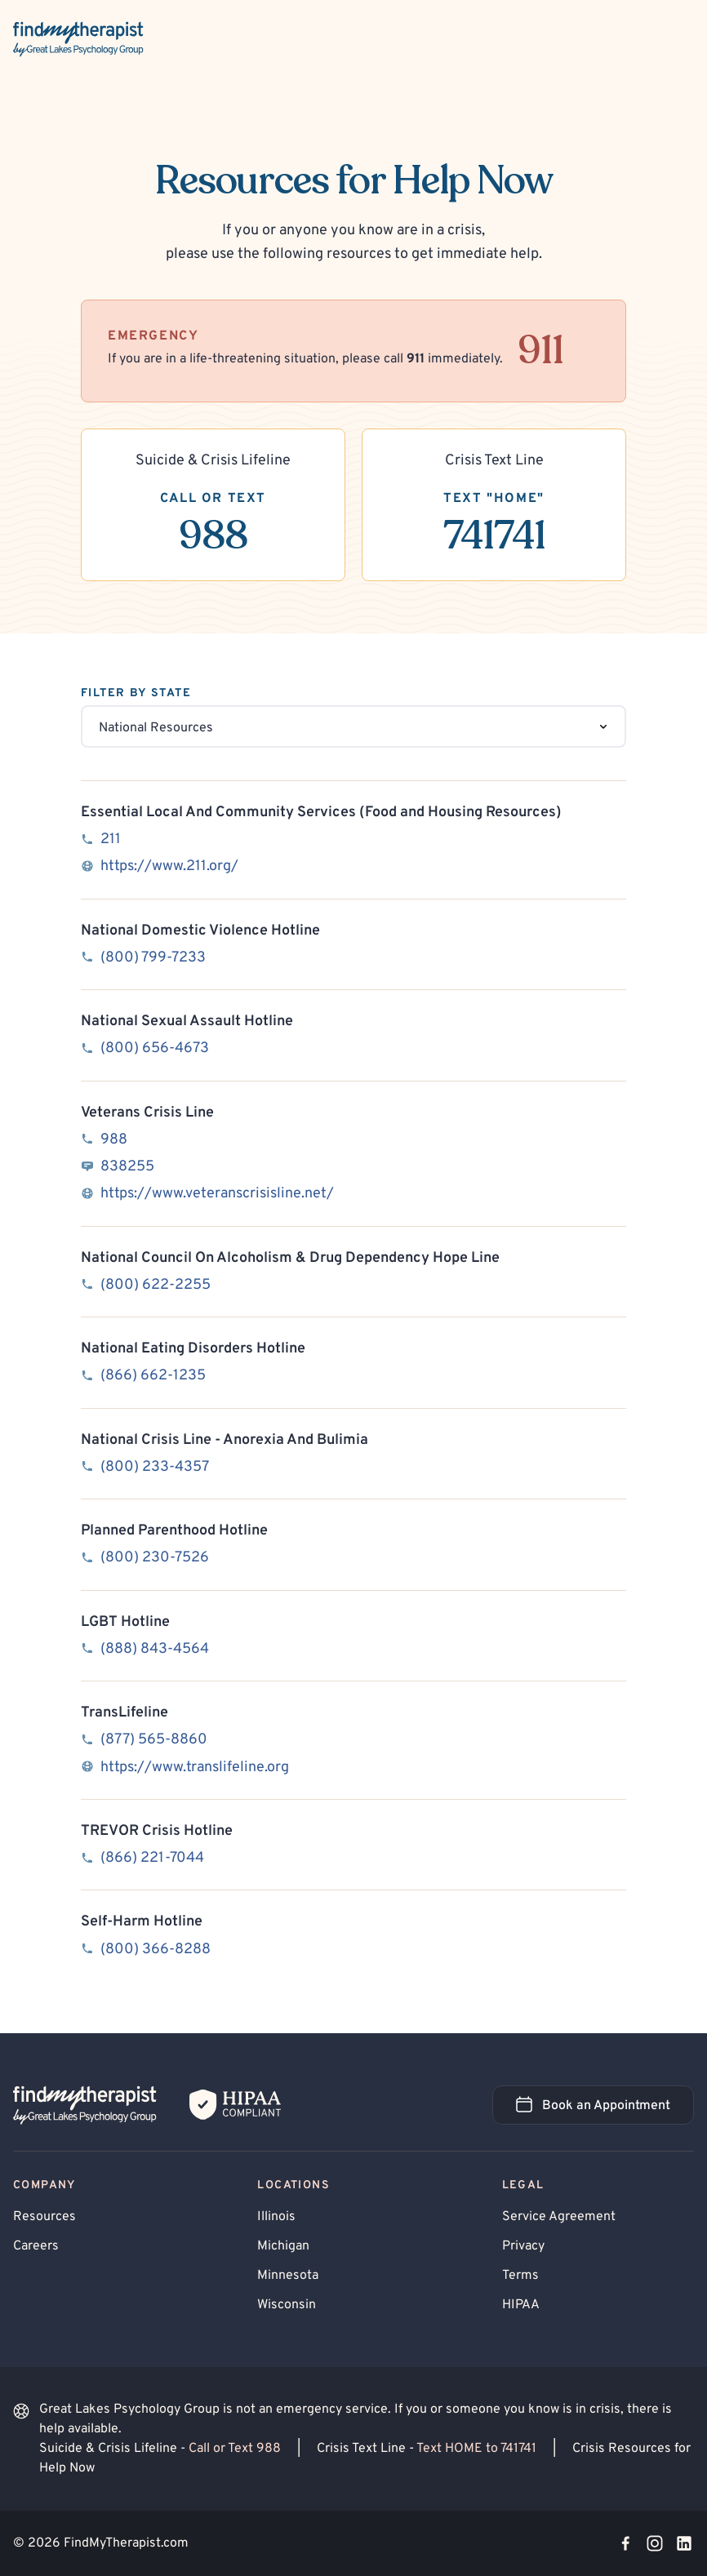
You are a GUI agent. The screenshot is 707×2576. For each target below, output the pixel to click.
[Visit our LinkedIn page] (684, 2543)
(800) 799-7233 (153, 957)
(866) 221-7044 (152, 1858)
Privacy (523, 2246)
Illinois (276, 2217)
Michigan (283, 2246)
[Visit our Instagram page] (655, 2543)
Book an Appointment (605, 2110)
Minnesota (287, 2275)
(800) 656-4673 (154, 1048)
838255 (127, 1166)
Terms (520, 2275)
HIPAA (521, 2305)
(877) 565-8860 (153, 1739)
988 (113, 1139)
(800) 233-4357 (154, 1467)
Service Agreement (559, 2217)
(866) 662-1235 (153, 1375)
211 (110, 839)
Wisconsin (286, 2305)
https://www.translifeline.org (194, 1767)
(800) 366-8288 (155, 1949)
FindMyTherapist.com (126, 2543)
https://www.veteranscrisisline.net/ (217, 1193)
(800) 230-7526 (154, 1557)
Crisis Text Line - (428, 2449)
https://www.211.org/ (169, 866)
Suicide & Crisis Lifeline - (161, 2449)
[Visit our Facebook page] (625, 2543)
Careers (36, 2246)
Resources (44, 2217)
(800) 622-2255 (155, 1285)
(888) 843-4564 (154, 1649)
